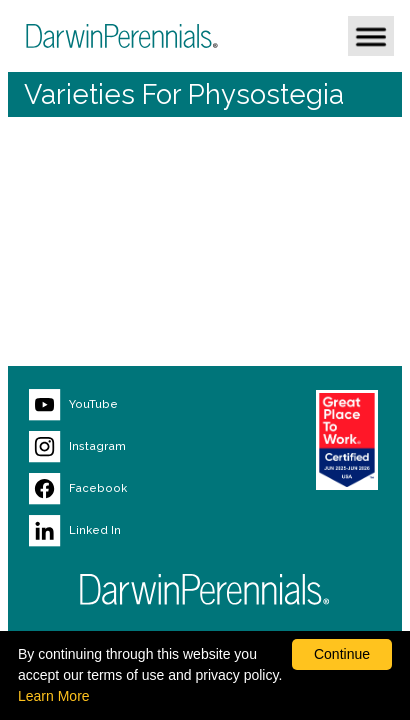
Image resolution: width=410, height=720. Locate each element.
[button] (371, 36)
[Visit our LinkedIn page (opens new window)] (125, 531)
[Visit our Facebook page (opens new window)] (125, 489)
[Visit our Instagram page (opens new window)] (125, 447)
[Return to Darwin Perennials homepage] (205, 589)
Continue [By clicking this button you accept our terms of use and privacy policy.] (342, 654)
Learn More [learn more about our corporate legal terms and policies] (54, 696)
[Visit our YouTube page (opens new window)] (125, 405)
